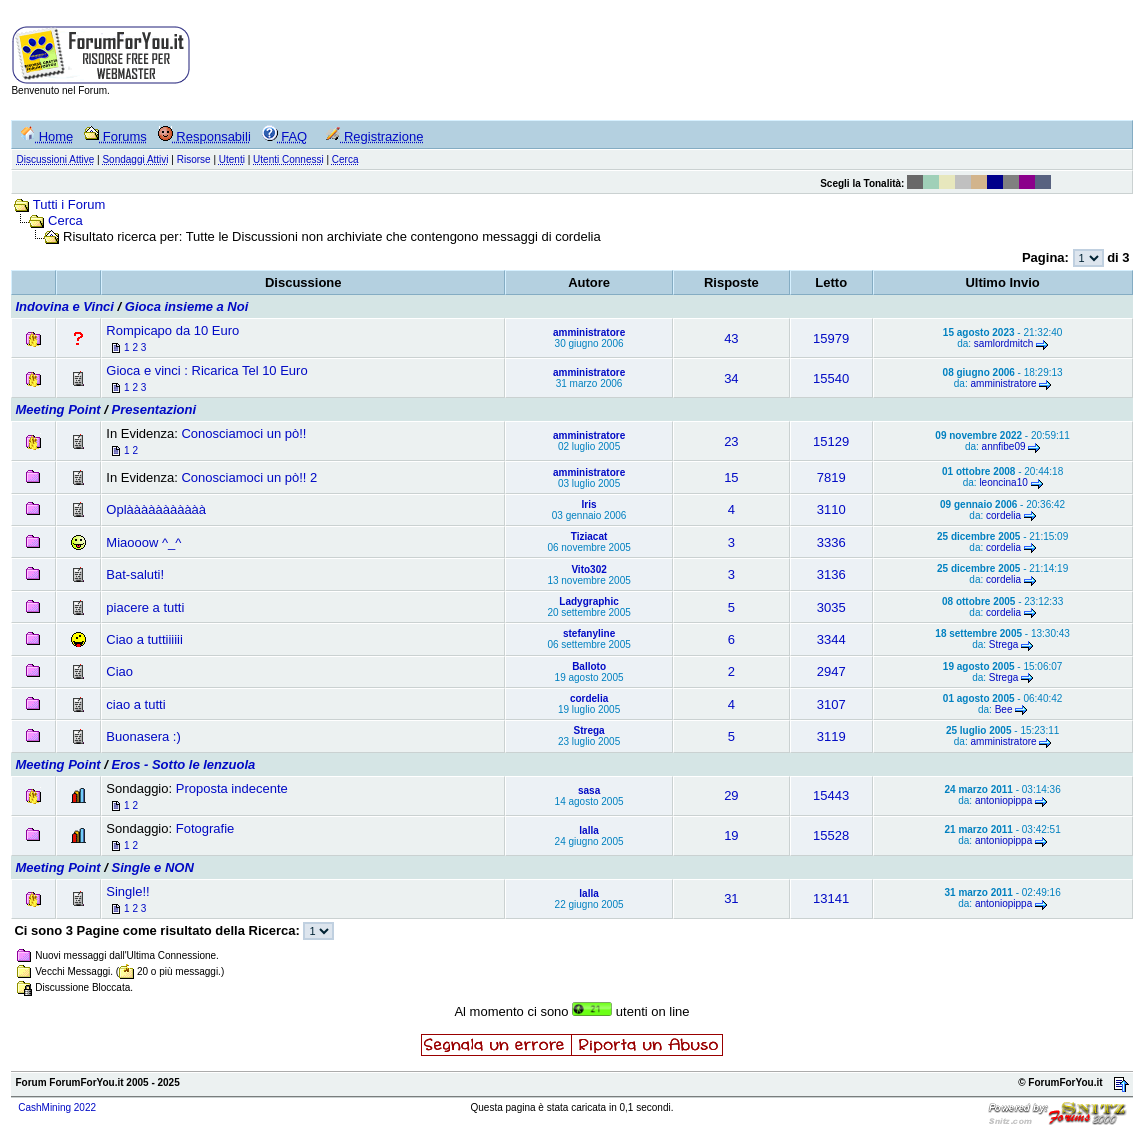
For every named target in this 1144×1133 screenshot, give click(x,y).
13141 (831, 898)
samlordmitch (1003, 343)
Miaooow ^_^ (143, 542)
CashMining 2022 (57, 1107)
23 (731, 441)
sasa (589, 790)
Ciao (119, 671)
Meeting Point (57, 409)
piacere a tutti (145, 607)
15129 (831, 441)
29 (731, 795)
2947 (831, 671)
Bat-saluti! (135, 574)
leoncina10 (1003, 482)
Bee (1004, 709)
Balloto (589, 666)
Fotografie (205, 828)
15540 (831, 378)
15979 (831, 338)
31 (731, 898)
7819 (831, 477)
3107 (831, 704)
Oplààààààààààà (156, 509)
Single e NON (153, 867)
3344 (831, 639)
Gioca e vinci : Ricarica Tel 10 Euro (206, 370)
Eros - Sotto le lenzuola (184, 764)
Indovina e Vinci (64, 306)
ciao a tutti (135, 704)
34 (731, 378)
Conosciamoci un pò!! (243, 433)
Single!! (127, 891)
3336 (831, 542)
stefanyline (589, 633)
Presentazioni (154, 409)
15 (731, 477)
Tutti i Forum (69, 204)
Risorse (194, 159)
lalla (588, 830)
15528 (831, 835)
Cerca (65, 220)
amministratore (589, 332)
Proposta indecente (232, 788)
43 (731, 338)
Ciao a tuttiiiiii (144, 639)
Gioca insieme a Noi (187, 306)
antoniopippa (1003, 800)
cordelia (1003, 515)
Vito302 (588, 569)
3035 (831, 607)
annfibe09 (1004, 446)
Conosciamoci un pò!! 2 (249, 477)
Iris (589, 504)
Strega (1003, 644)
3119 (831, 736)
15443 (831, 795)
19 (731, 835)
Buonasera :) (143, 736)
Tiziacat (589, 536)
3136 (831, 574)
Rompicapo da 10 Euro (172, 330)
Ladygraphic (588, 601)
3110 (831, 509)
